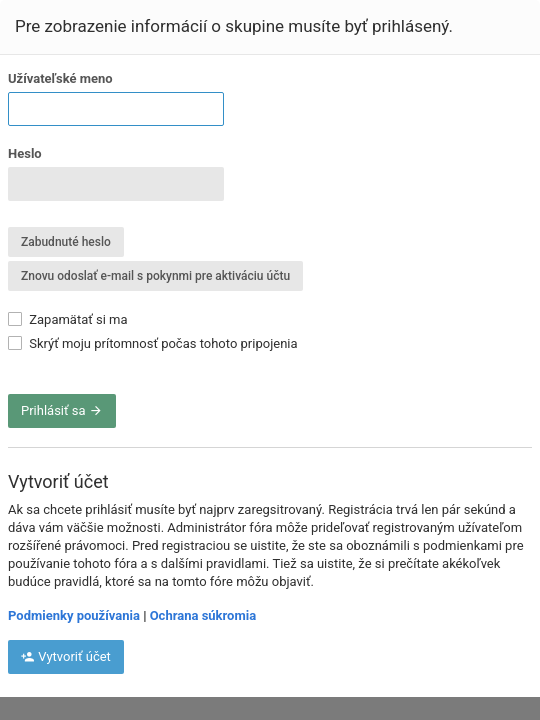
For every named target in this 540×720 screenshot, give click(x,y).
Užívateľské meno (60, 78)
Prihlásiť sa (62, 410)
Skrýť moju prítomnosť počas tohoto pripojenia (153, 343)
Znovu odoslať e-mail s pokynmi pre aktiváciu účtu (155, 276)
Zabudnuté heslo (66, 242)
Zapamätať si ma (68, 319)
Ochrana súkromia (203, 615)
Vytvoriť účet (66, 656)
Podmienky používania (74, 615)
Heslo (25, 153)
